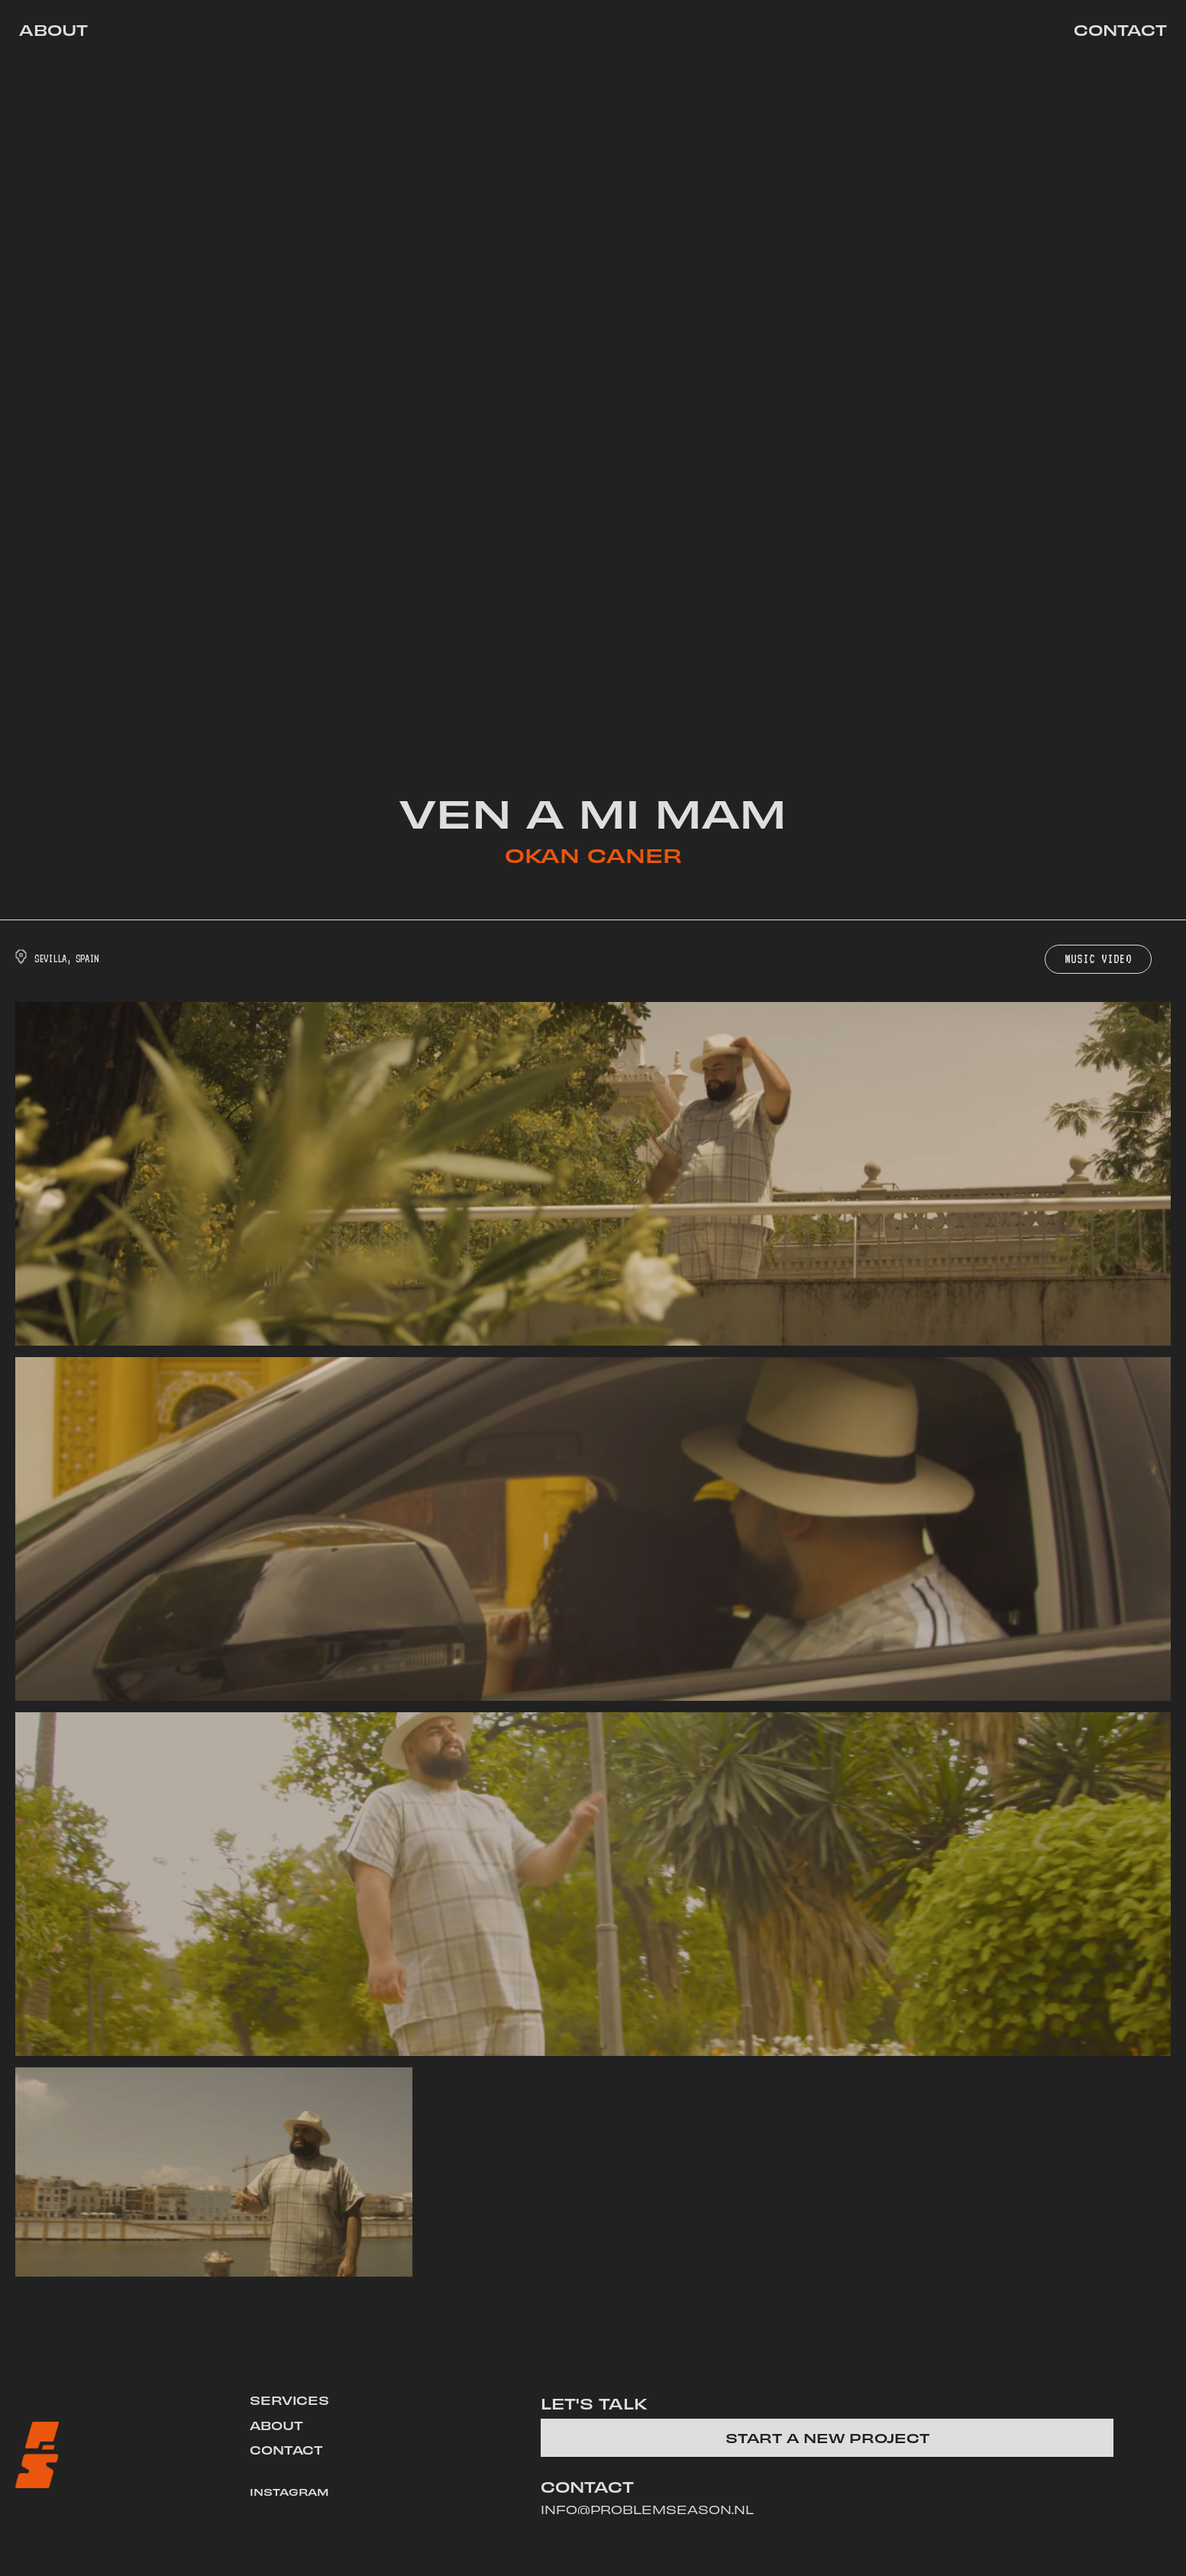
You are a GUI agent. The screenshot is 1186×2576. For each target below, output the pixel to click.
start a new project (827, 2437)
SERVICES (289, 2399)
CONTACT (286, 2449)
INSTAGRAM (289, 2491)
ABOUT (276, 2424)
